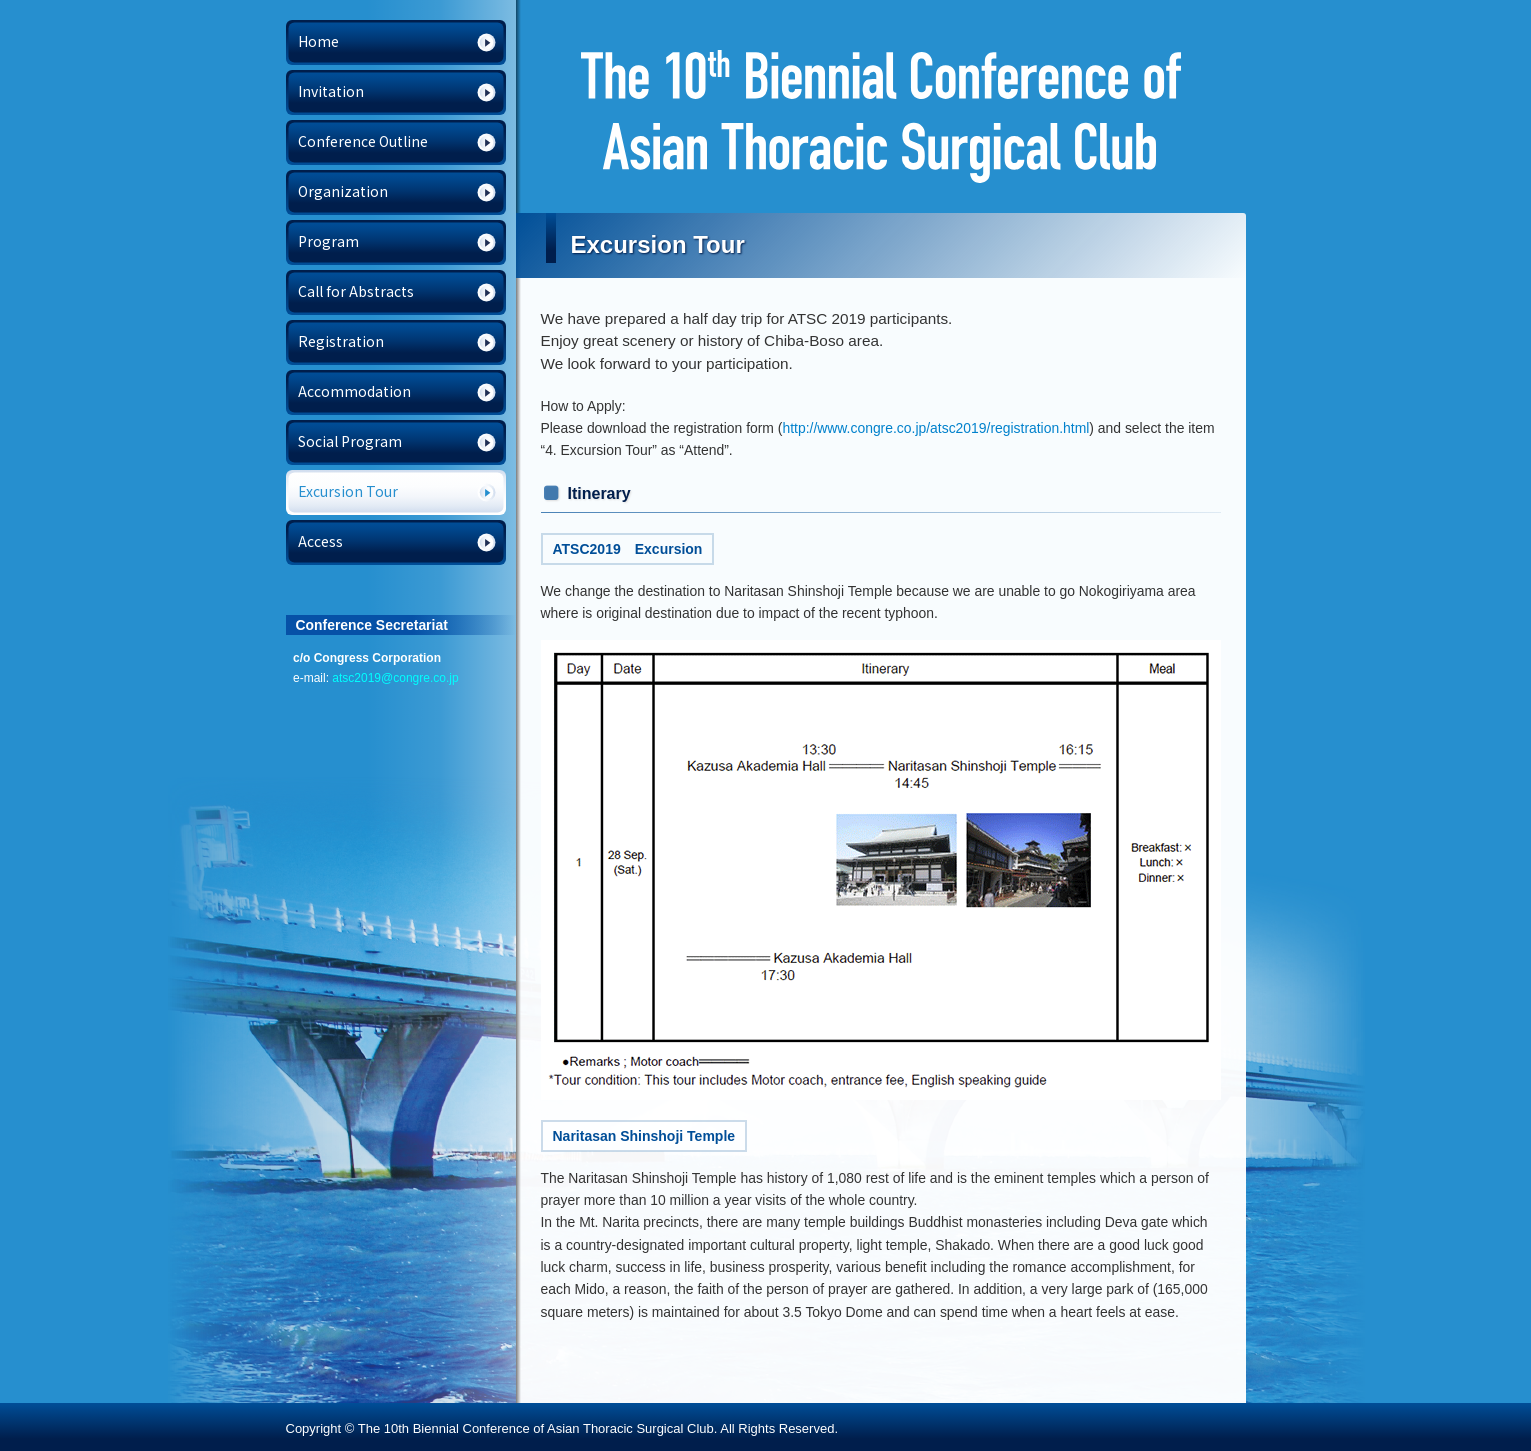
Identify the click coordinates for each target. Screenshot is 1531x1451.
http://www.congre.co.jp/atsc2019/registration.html (935, 428)
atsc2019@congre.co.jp (395, 678)
